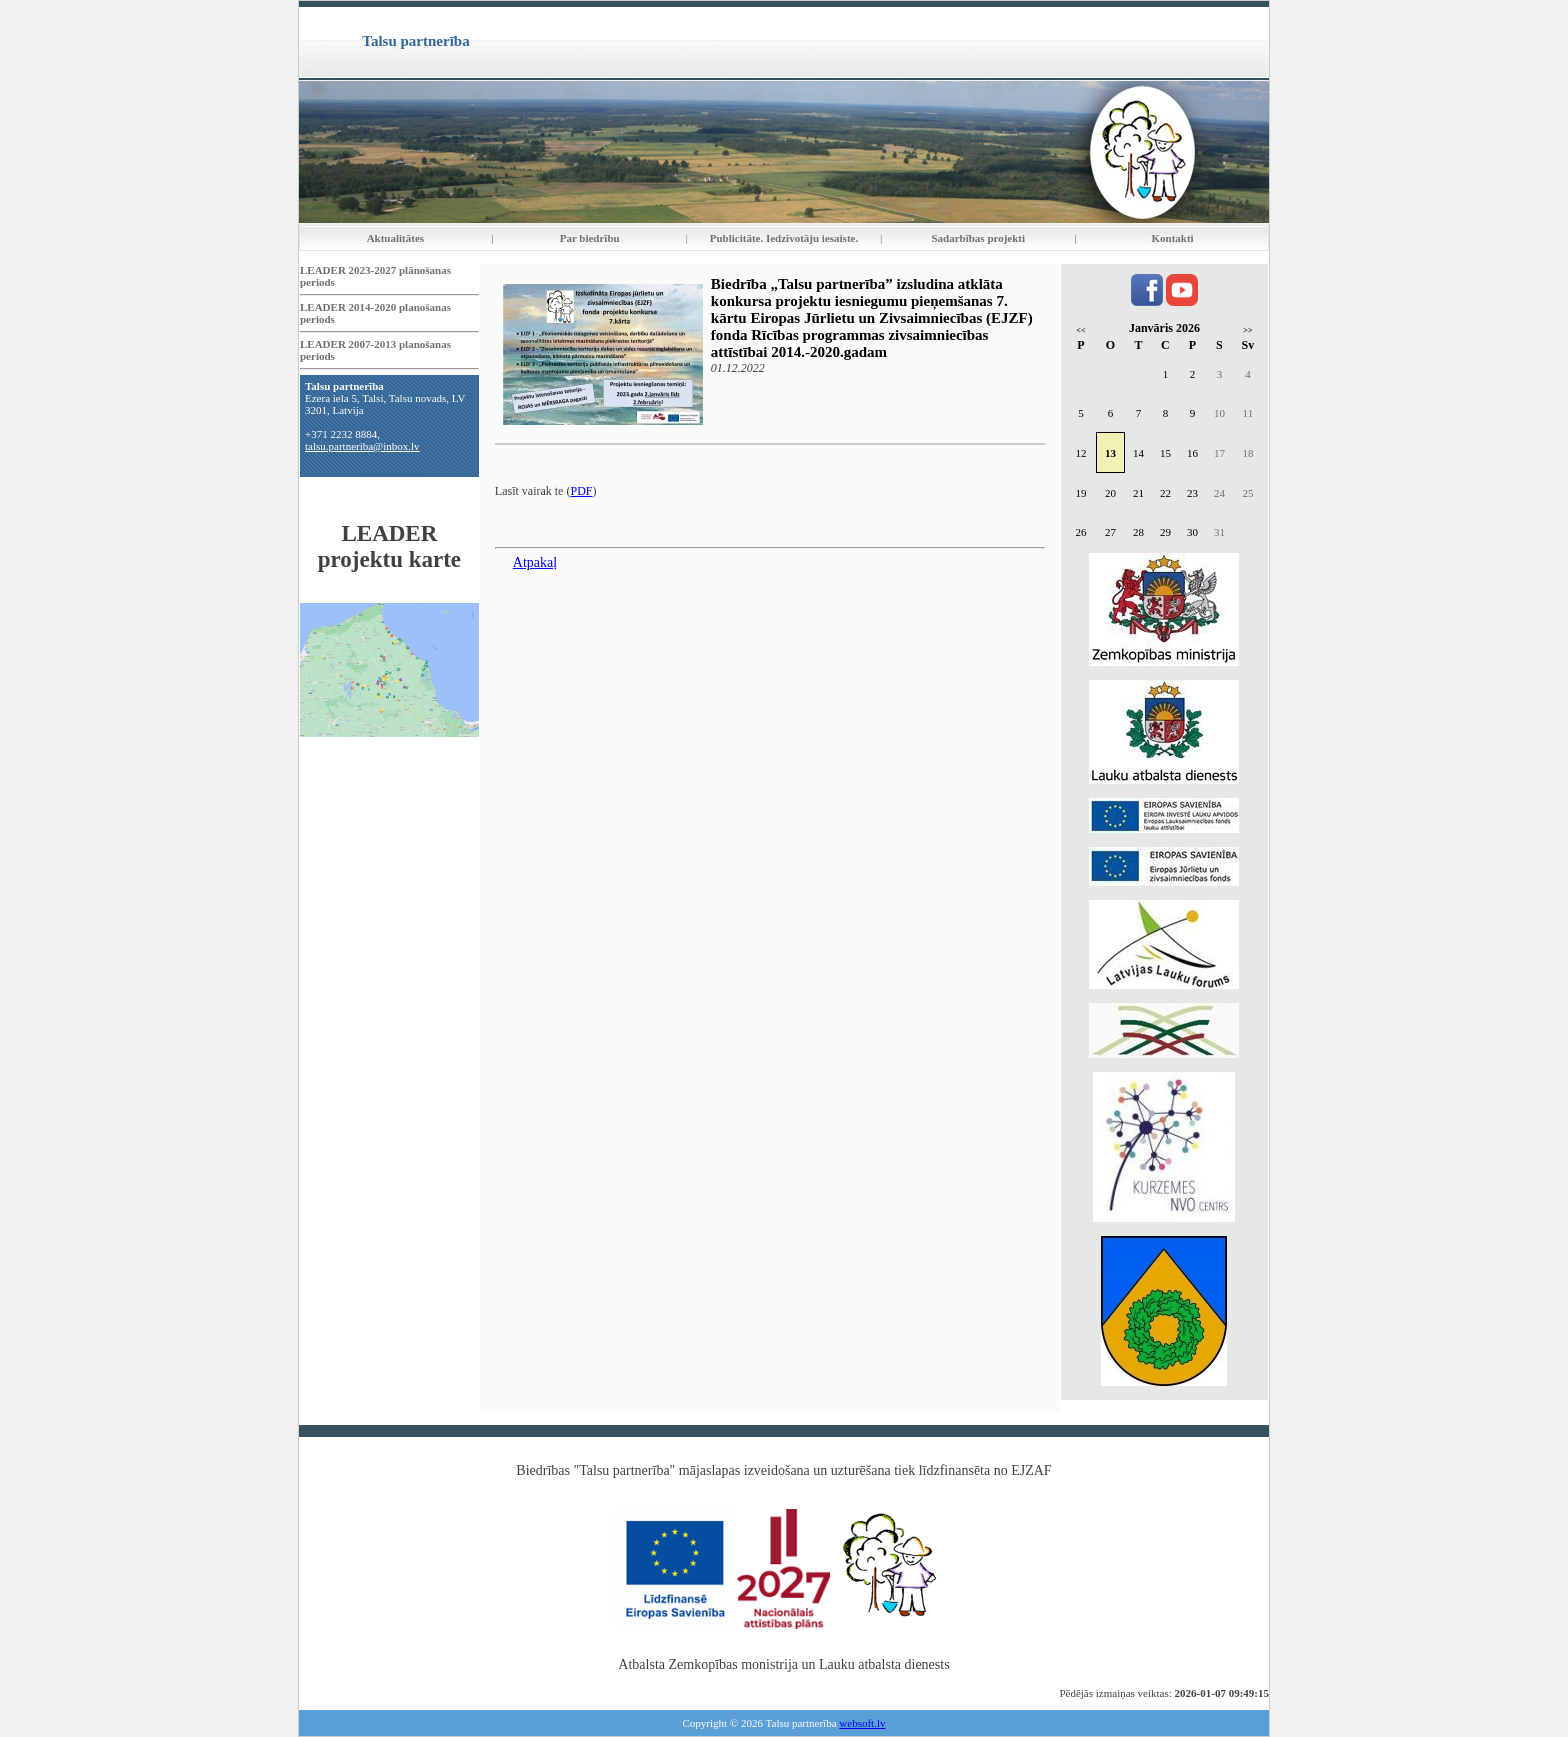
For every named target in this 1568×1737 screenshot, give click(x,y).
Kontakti (1173, 238)
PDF (581, 491)
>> (1247, 330)
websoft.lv (862, 1723)
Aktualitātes (395, 238)
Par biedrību (590, 238)
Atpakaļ (535, 562)
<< (1080, 330)
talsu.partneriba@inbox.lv (362, 446)
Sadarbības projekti (978, 238)
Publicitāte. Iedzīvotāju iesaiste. (784, 238)
